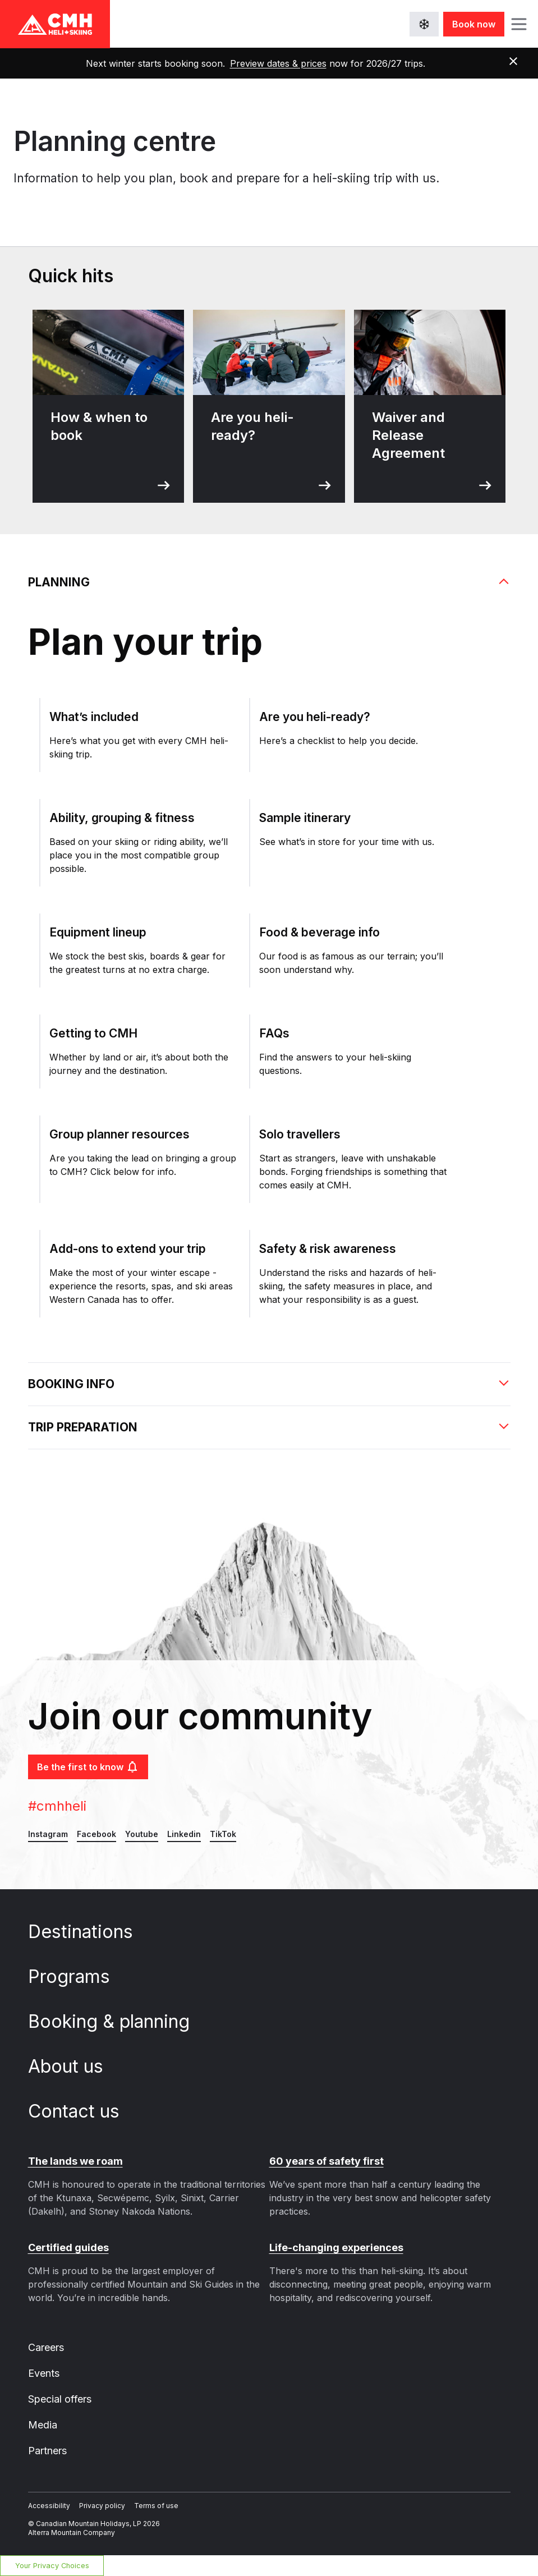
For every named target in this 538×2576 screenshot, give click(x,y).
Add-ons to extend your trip (127, 1249)
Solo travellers (300, 1134)
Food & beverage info (319, 932)
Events (43, 2373)
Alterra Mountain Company (71, 2532)
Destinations (91, 1932)
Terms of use (156, 2505)
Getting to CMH (93, 1033)
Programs (79, 1976)
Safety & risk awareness (327, 1249)
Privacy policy (102, 2505)
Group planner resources (119, 1134)
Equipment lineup (97, 932)
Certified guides (68, 2247)
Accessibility (49, 2505)
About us (76, 2066)
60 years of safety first (326, 2161)
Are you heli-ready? (314, 717)
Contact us (84, 2111)
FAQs (274, 1033)
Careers (46, 2347)
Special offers (59, 2399)
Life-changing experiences (336, 2247)
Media (42, 2425)
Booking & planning (119, 2021)
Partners (47, 2450)
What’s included (94, 717)
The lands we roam (75, 2161)
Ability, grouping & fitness (122, 818)
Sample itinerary (305, 818)
